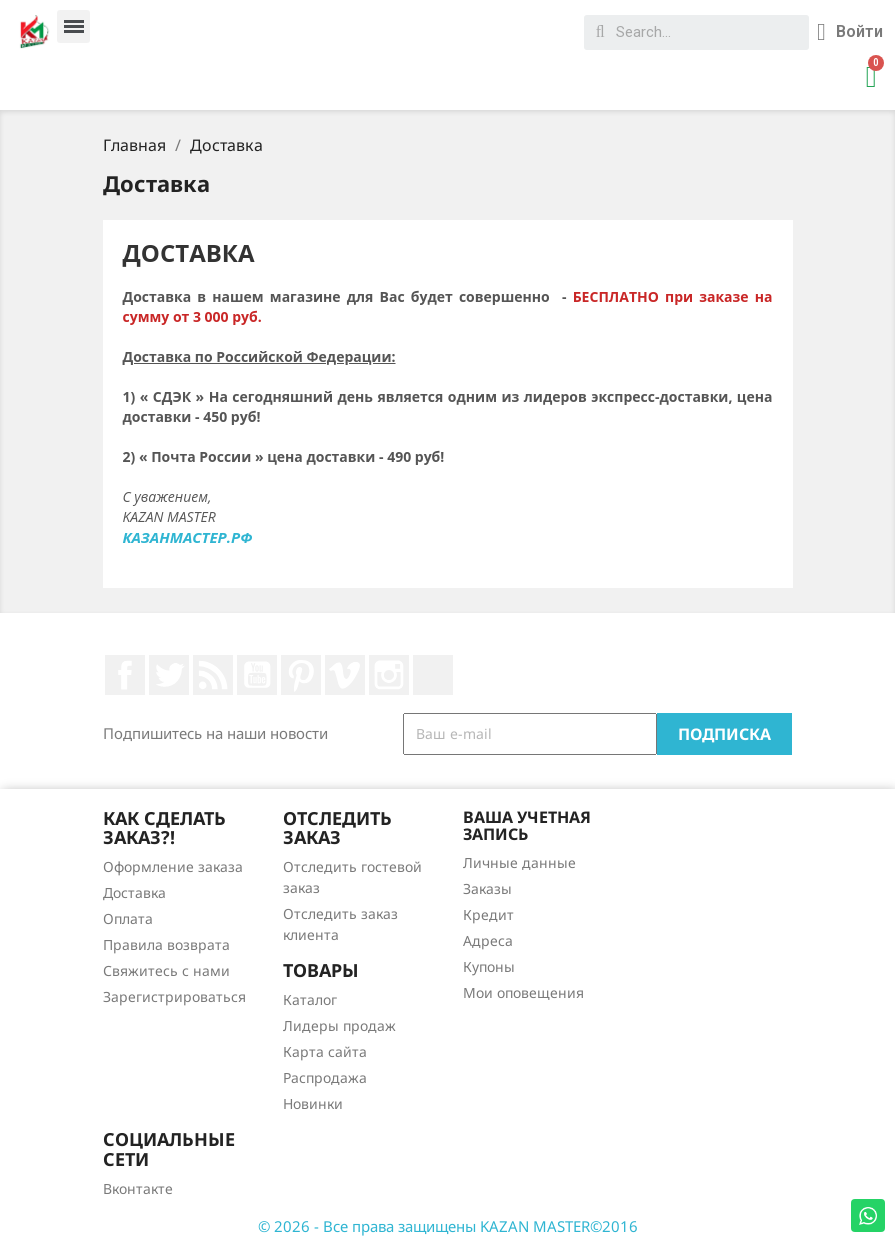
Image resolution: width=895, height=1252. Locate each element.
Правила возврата (166, 944)
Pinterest (301, 675)
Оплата (128, 918)
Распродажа (325, 1077)
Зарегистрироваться (174, 996)
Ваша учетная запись (527, 826)
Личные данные (519, 862)
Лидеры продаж (339, 1025)
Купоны (489, 966)
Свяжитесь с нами (166, 970)
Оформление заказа (173, 866)
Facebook (125, 675)
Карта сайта (325, 1051)
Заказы (487, 888)
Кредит (488, 914)
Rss (213, 675)
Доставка (134, 892)
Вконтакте (138, 1188)
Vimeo (345, 675)
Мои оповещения (523, 992)
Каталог (310, 999)
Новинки (313, 1103)
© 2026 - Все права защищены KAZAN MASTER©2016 (448, 1226)
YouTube (257, 675)
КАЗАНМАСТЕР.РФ (188, 537)
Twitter (169, 675)
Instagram (389, 675)
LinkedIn (433, 675)
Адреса (488, 940)
